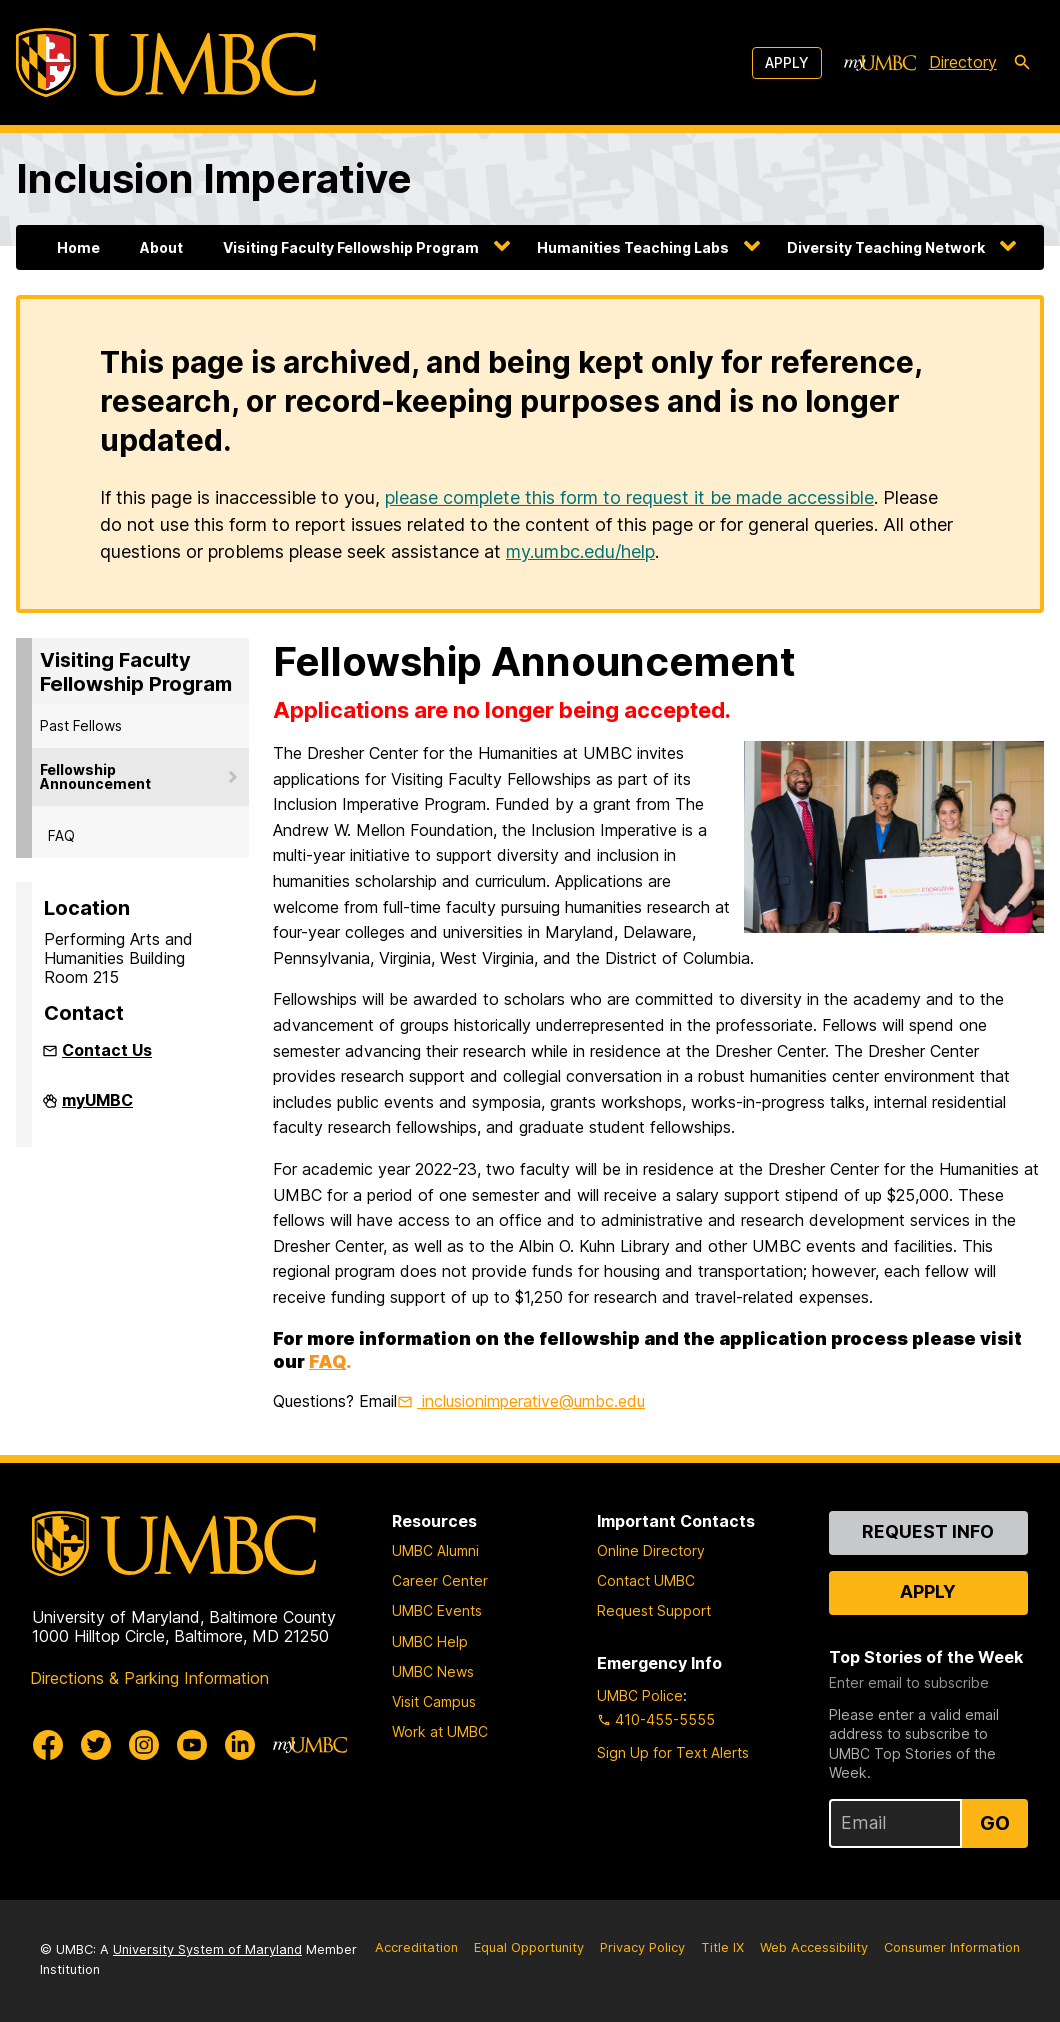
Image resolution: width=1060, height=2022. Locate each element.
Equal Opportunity (529, 1947)
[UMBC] (166, 62)
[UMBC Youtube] (192, 1745)
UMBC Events (437, 1610)
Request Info (928, 1531)
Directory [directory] (963, 62)
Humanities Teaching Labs (633, 247)
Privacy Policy (642, 1947)
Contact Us (107, 1050)
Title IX (722, 1947)
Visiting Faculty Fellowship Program (351, 247)
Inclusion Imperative (214, 178)
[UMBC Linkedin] (240, 1745)
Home (78, 247)
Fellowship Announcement (95, 776)
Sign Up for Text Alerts (673, 1752)
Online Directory (651, 1550)
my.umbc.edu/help (580, 551)
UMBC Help (430, 1641)
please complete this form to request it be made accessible (629, 497)
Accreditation (416, 1947)
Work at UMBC (440, 1731)
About (161, 247)
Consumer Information (952, 1947)
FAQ (61, 835)
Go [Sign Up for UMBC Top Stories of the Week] (995, 1823)
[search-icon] (1022, 63)
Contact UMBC (646, 1580)
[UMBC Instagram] (144, 1745)
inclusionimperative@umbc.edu (531, 1401)
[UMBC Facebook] (48, 1745)
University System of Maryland (207, 1949)
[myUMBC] (880, 63)
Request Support (654, 1610)
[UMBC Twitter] (96, 1745)
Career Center (440, 1580)
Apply (787, 62)
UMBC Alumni (435, 1550)
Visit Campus (434, 1701)
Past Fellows (81, 725)
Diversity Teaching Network (886, 247)
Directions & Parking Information (149, 1678)
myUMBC (97, 1108)
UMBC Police (640, 1695)
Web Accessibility (814, 1947)
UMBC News (433, 1671)
